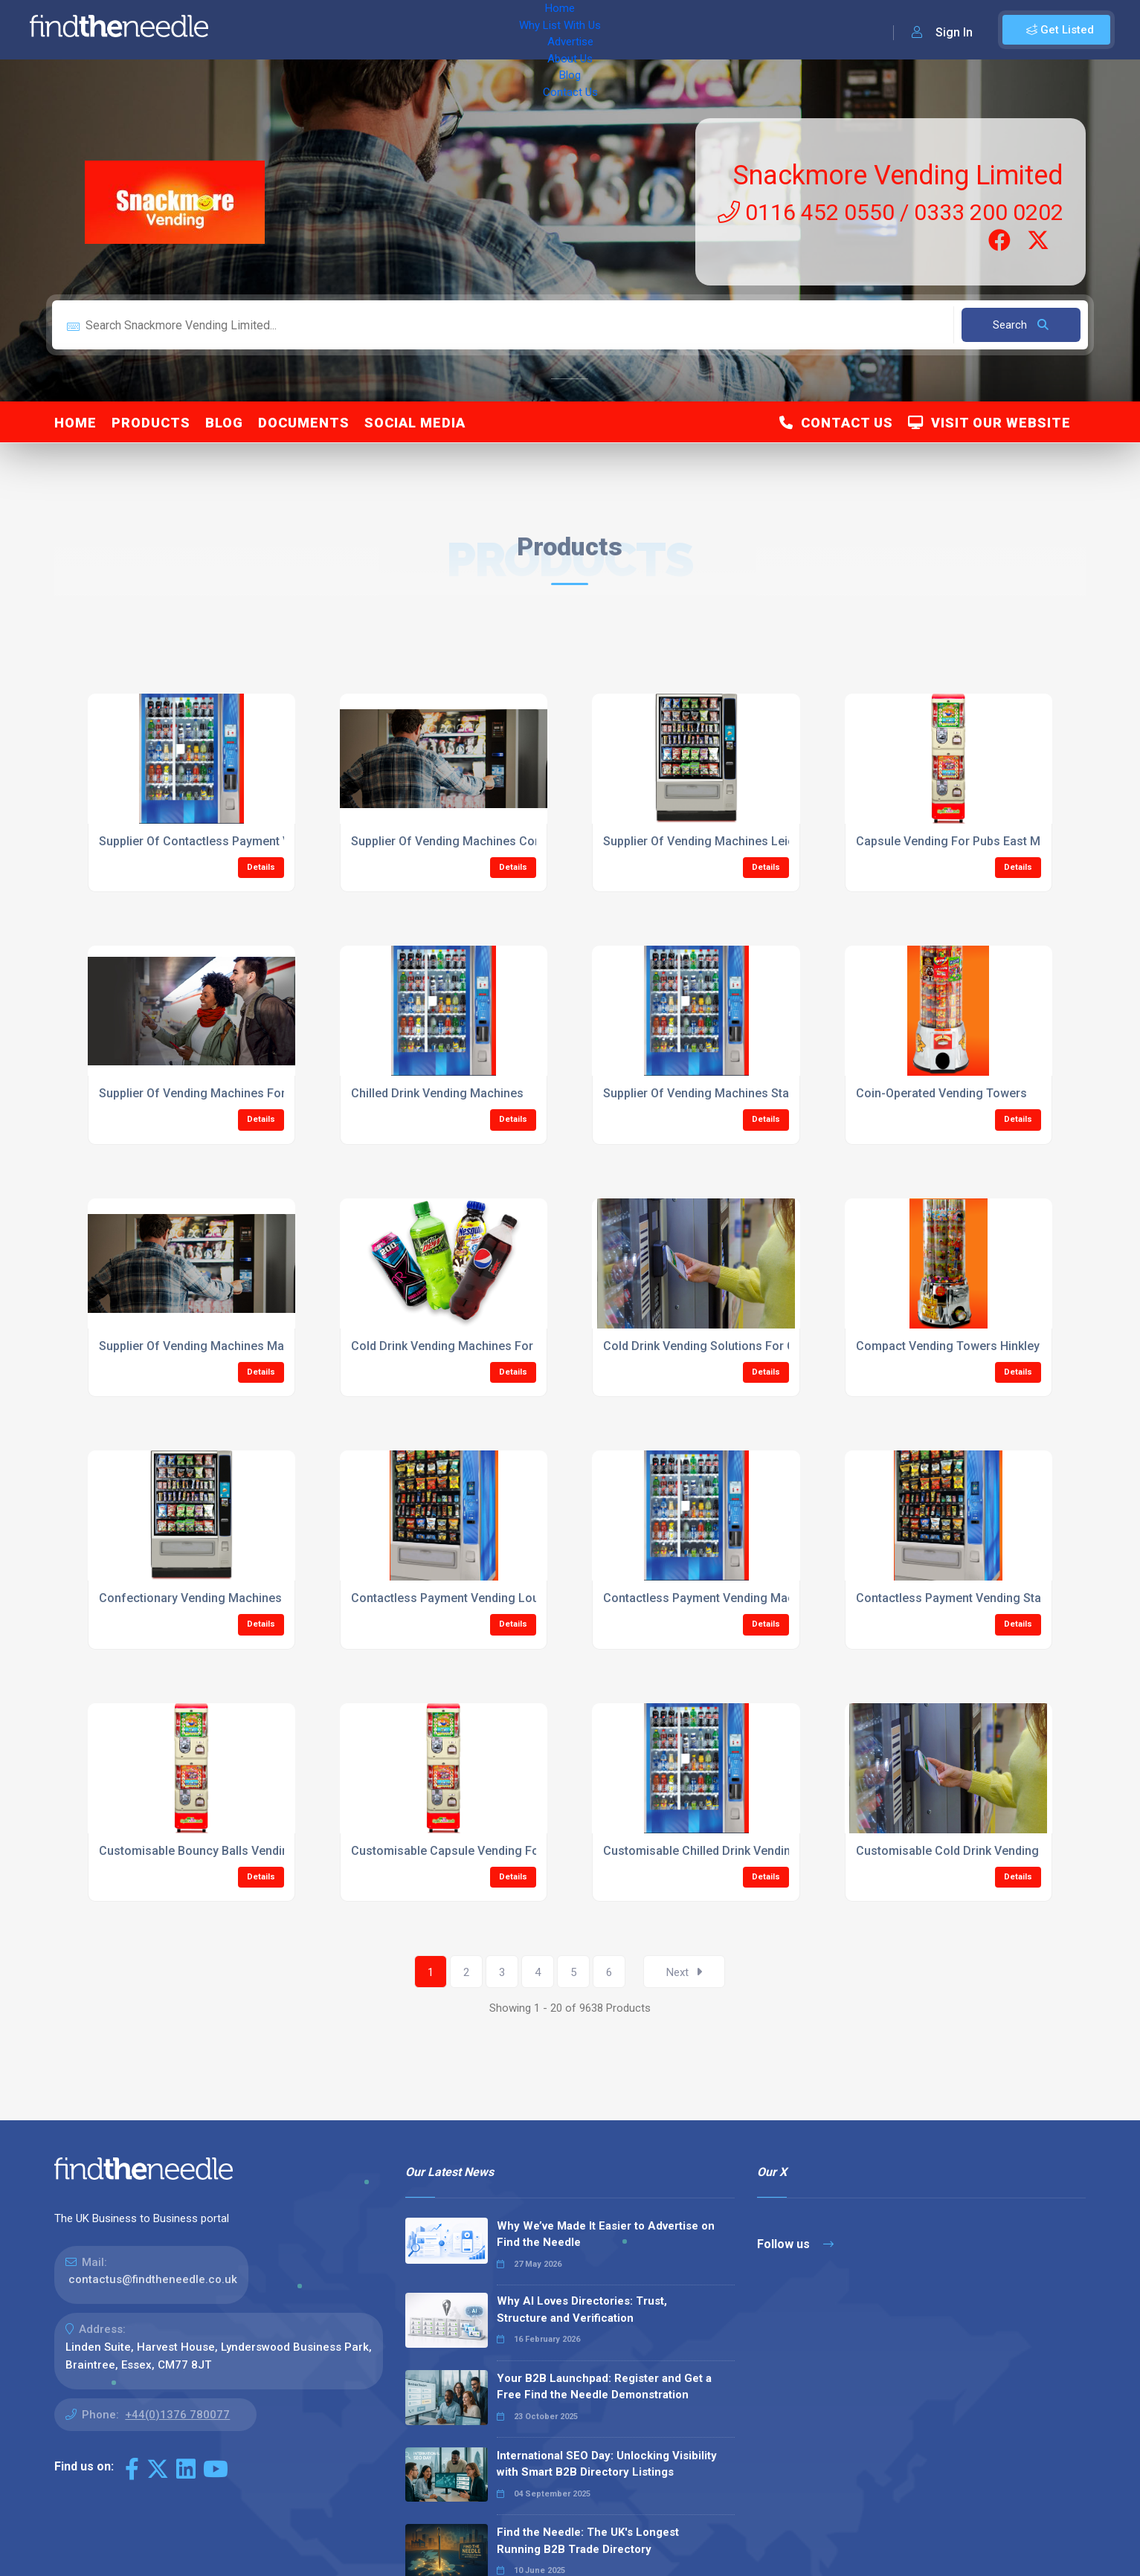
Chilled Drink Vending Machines (437, 1093)
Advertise (424, 29)
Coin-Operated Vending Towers (941, 1093)
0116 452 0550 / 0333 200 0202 (890, 212)
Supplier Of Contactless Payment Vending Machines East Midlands (281, 841)
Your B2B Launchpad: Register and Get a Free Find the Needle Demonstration (604, 2387)
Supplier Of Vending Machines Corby (451, 841)
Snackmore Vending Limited (898, 175)
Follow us (795, 2244)
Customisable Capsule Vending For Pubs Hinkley (483, 1851)
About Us (490, 29)
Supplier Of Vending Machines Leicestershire (726, 841)
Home (262, 29)
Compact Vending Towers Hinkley (948, 1346)
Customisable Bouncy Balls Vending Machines (225, 1851)
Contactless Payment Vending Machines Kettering (740, 1598)
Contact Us (600, 29)
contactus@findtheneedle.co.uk (152, 2279)
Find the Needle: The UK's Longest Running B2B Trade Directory (588, 2540)
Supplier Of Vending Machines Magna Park (215, 1346)
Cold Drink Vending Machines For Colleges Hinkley (489, 1346)
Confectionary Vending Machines (190, 1598)
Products (151, 422)
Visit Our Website (989, 422)
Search (1021, 325)
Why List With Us (338, 29)
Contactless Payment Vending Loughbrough (472, 1598)
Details (261, 867)
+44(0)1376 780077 (177, 2414)
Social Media (415, 422)
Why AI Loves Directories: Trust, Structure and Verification (582, 2309)
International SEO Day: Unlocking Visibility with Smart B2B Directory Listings (607, 2464)
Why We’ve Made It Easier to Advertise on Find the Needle (606, 2234)
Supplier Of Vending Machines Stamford (713, 1093)
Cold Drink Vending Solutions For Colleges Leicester (746, 1346)
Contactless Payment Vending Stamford (965, 1598)
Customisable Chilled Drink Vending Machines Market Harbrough (780, 1851)
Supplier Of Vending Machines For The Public (222, 1093)
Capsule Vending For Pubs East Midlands (968, 841)
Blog (543, 29)
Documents (304, 422)
